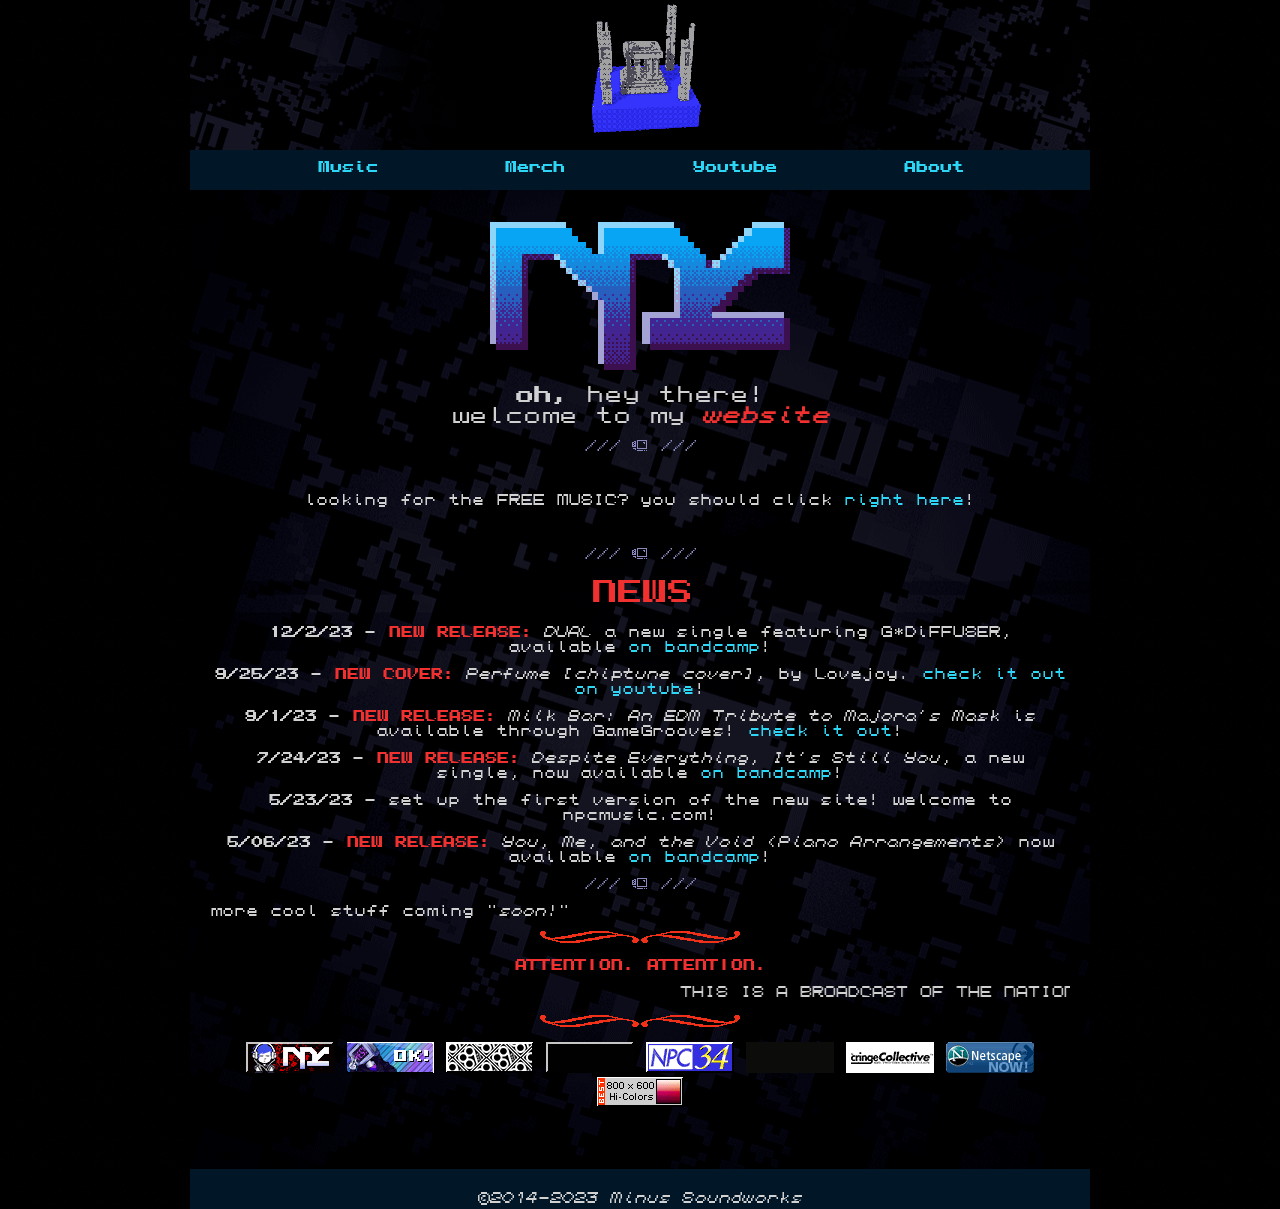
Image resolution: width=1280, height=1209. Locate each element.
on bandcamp (694, 647)
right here (904, 500)
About (933, 167)
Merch (534, 167)
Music (347, 167)
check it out (820, 731)
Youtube (734, 167)
